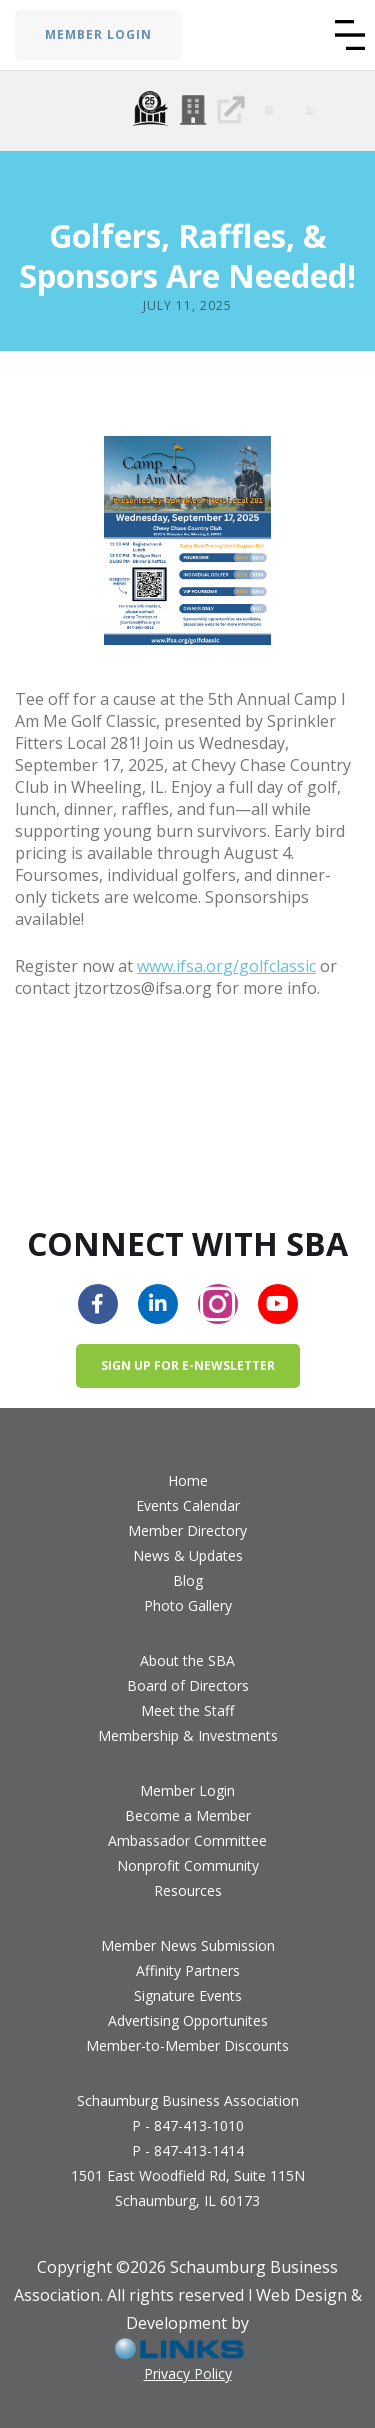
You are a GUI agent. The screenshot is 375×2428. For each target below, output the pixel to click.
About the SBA (187, 1660)
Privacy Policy (188, 2373)
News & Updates (188, 1555)
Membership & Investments (188, 1735)
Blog (188, 1580)
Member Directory (187, 1530)
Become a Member (188, 1815)
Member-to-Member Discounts (187, 2045)
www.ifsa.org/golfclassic (226, 966)
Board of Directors (188, 1685)
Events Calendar (188, 1505)
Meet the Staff (187, 1710)
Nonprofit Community (188, 1865)
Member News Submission (188, 1945)
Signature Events (188, 1995)
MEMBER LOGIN (98, 34)
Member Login (187, 1790)
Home (188, 1480)
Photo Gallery (188, 1605)
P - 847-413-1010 (188, 2125)
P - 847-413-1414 (188, 2150)
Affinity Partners (188, 1970)
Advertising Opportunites (188, 2020)
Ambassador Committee (187, 1840)
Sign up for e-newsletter (188, 1365)
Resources (188, 1890)
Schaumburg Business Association (188, 2100)
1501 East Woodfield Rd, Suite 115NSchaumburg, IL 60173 (188, 2188)
